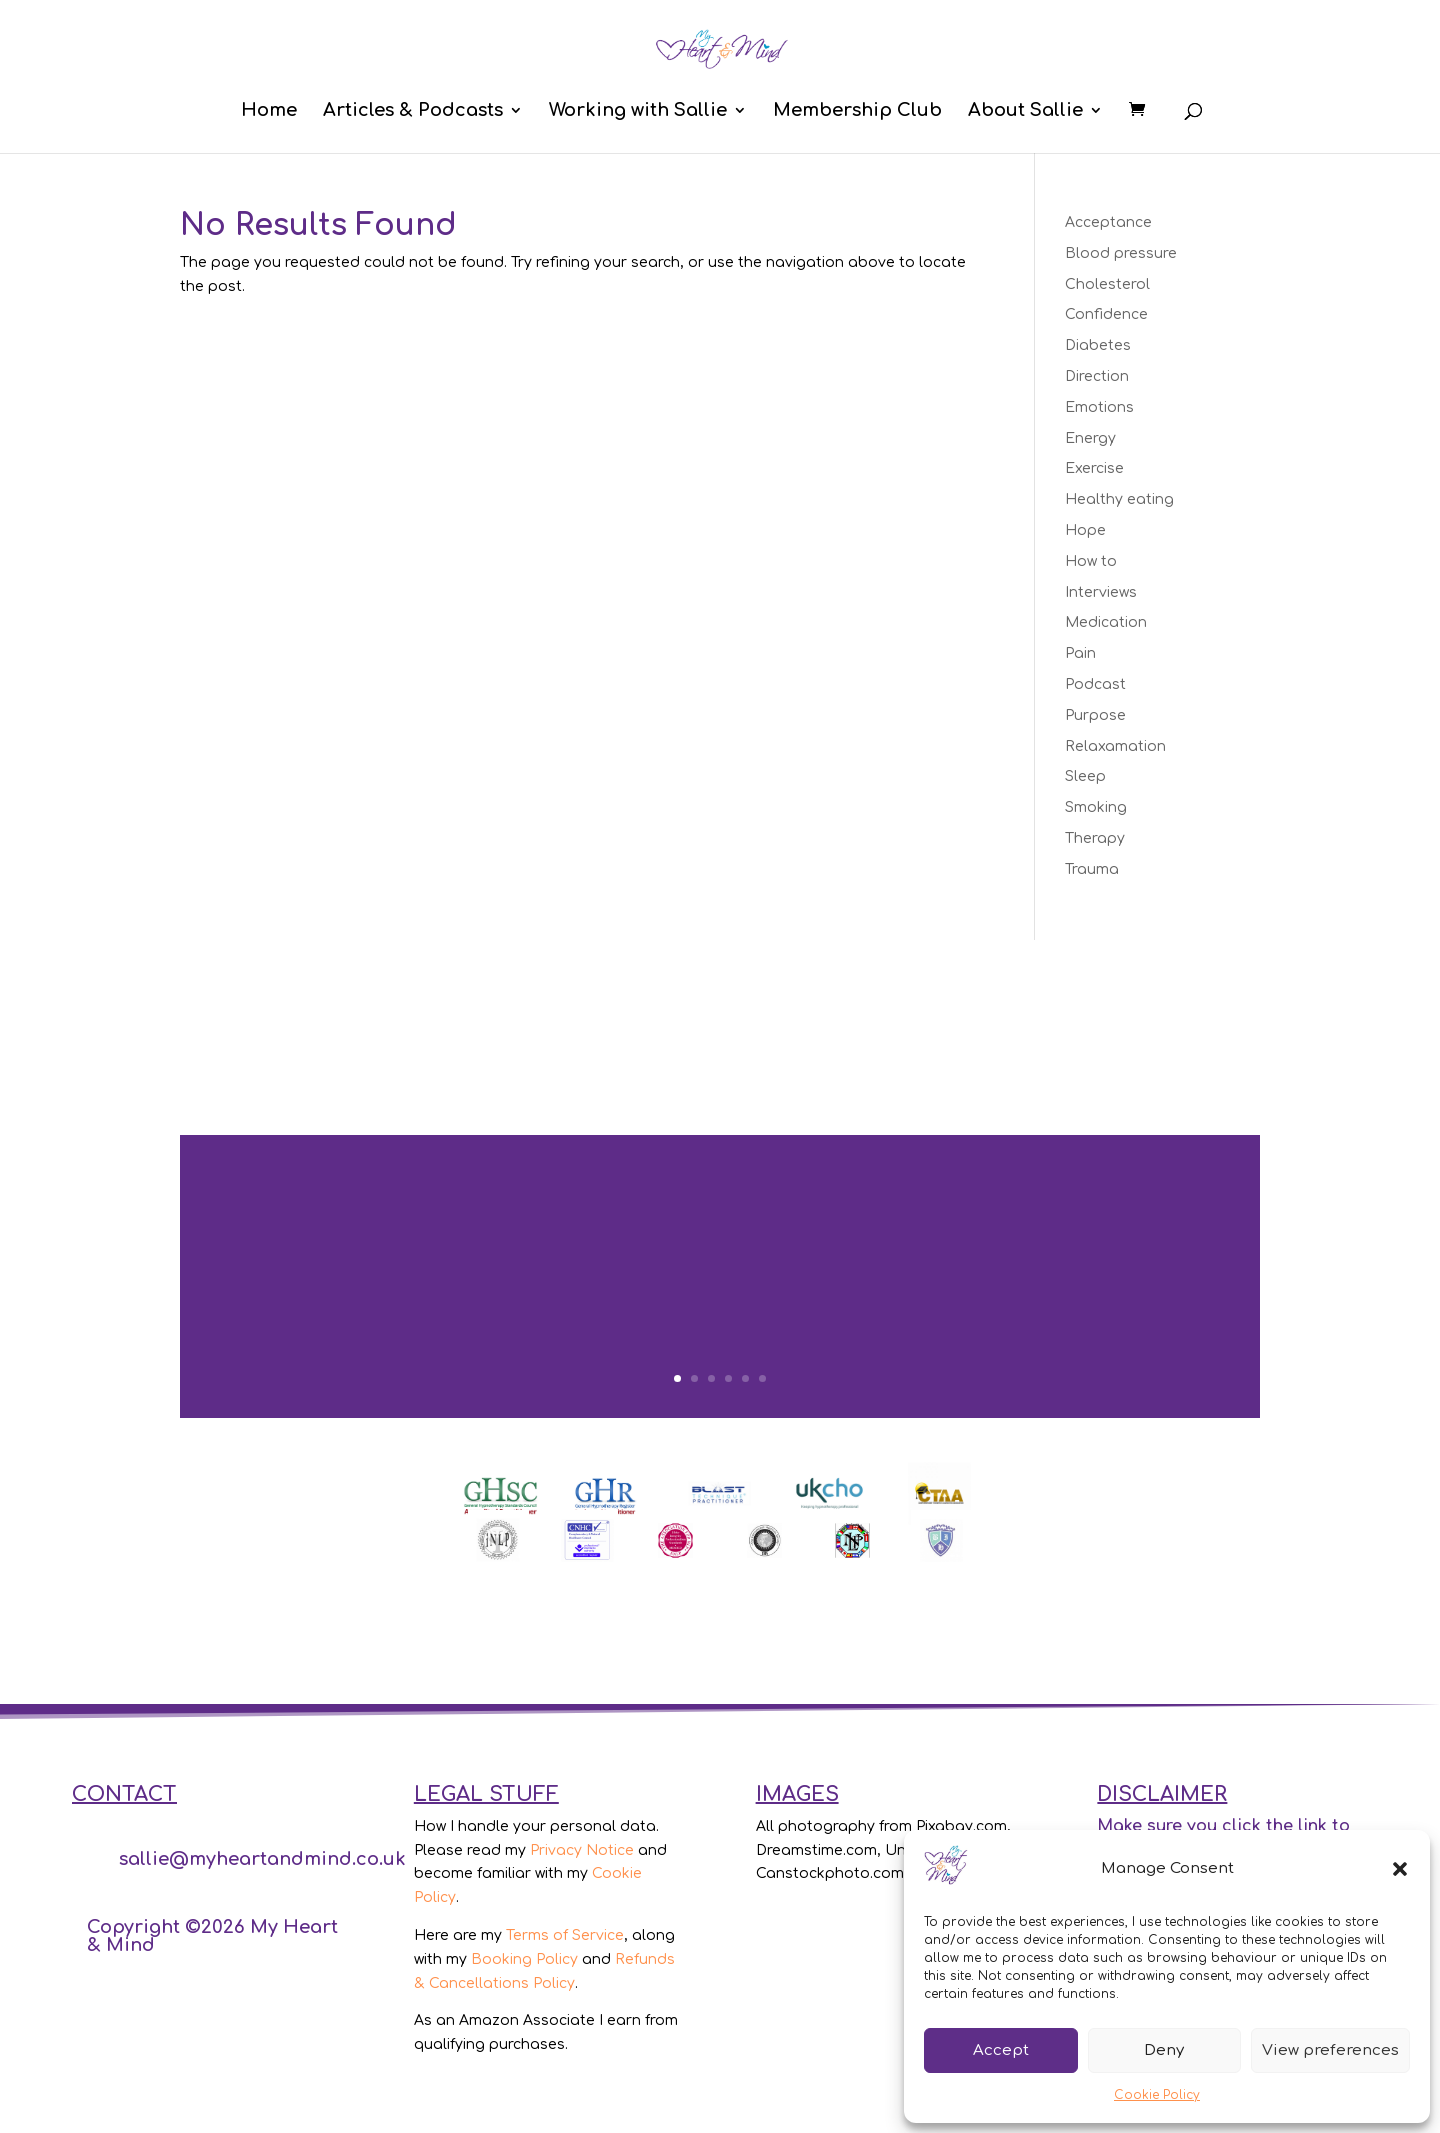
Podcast (1095, 684)
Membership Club (857, 111)
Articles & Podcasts (413, 111)
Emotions (1099, 407)
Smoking (1096, 807)
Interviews (1101, 592)
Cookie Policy (1157, 2095)
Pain (1080, 653)
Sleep (1085, 776)
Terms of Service (565, 1935)
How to (1091, 561)
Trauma (1092, 869)
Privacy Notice (582, 1850)
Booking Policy (524, 1959)
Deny (1164, 2050)
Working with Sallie (638, 111)
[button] (1400, 1869)
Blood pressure (1121, 253)
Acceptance (1108, 222)
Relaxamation (1115, 746)
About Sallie (1025, 111)
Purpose (1095, 715)
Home (269, 111)
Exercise (1094, 468)
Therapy (1095, 838)
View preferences (1330, 2050)
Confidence (1106, 314)
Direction (1097, 376)
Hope (1085, 530)
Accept (1001, 2050)
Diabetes (1098, 345)
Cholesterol (1107, 284)
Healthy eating (1119, 499)
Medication (1106, 622)
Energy (1090, 438)
